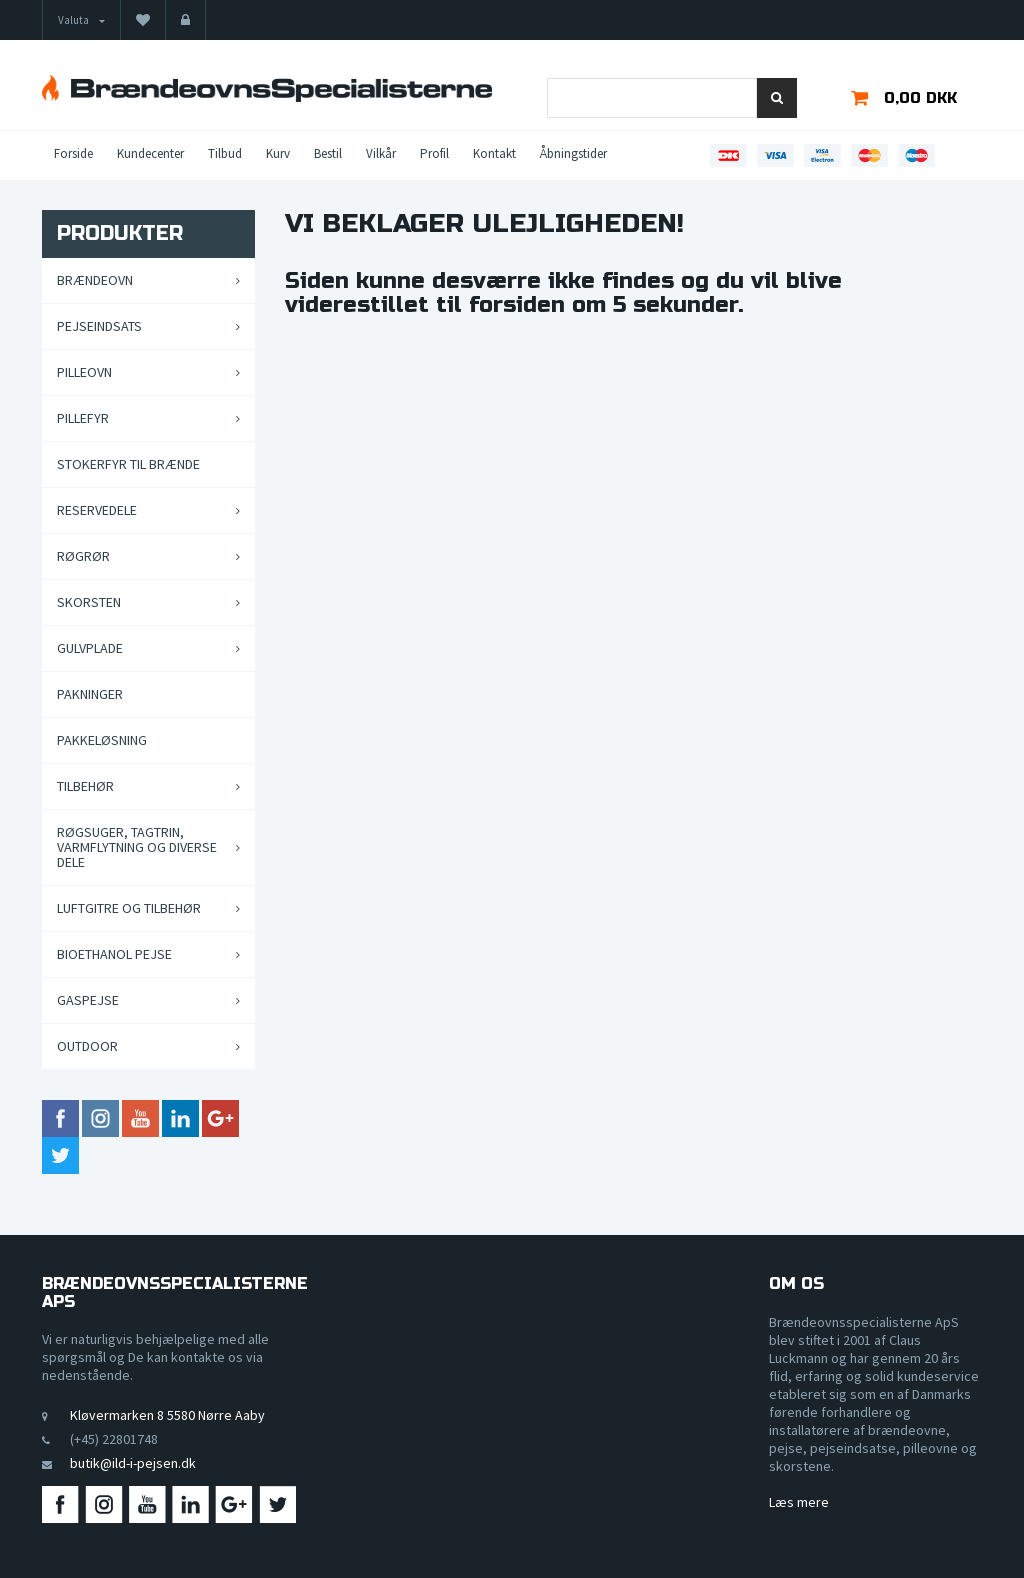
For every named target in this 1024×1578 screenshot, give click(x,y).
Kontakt (494, 153)
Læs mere (799, 1502)
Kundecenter (150, 153)
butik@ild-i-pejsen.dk (133, 1463)
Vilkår (381, 153)
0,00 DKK (920, 98)
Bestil (328, 153)
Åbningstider (573, 153)
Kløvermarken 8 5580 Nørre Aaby (167, 1415)
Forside (73, 153)
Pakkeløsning (102, 740)
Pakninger (90, 694)
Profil (434, 153)
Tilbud (225, 153)
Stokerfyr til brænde (128, 464)
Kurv (278, 153)
